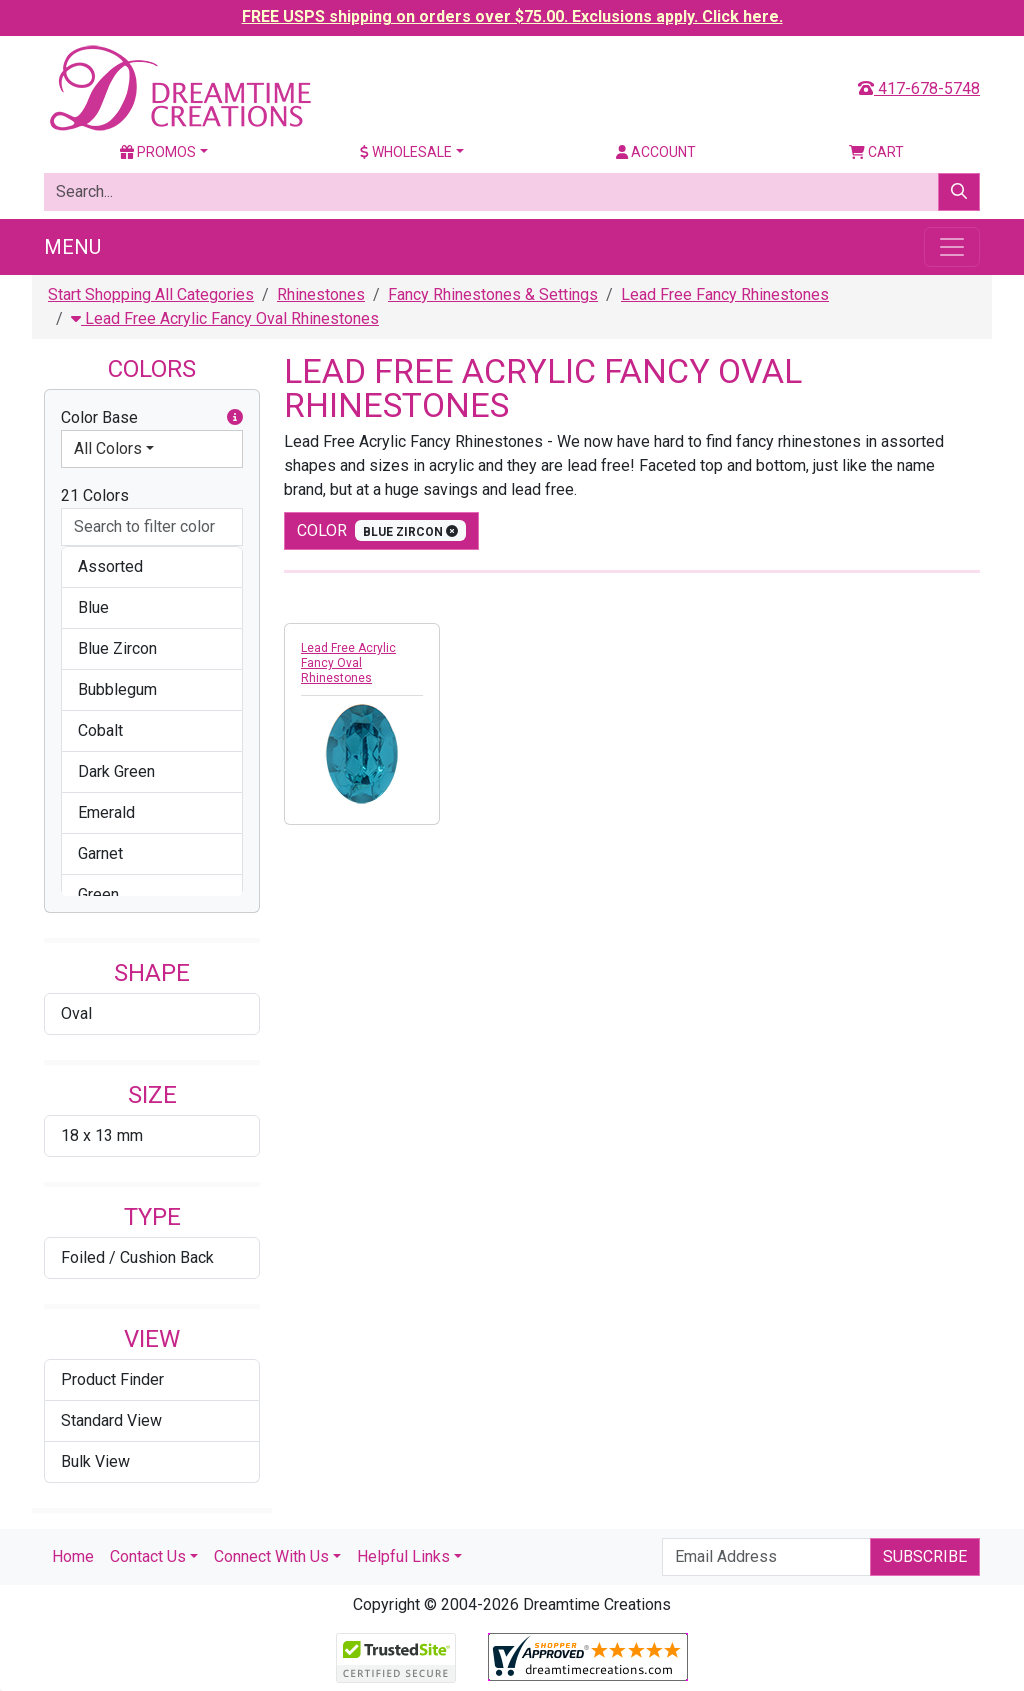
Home (73, 1556)
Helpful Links (403, 1556)
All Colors (108, 448)
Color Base (152, 418)
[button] (235, 418)
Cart (876, 152)
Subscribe (925, 1556)
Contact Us (148, 1556)
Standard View (111, 1420)
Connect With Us (271, 1556)
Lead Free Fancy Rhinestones (725, 294)
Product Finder (112, 1379)
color (381, 530)
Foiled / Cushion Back (137, 1257)
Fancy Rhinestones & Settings (493, 294)
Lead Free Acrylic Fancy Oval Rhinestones (225, 318)
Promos (158, 152)
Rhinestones (321, 294)
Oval (76, 1013)
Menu (72, 247)
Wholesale (406, 152)
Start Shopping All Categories (151, 294)
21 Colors (95, 495)
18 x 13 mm (102, 1135)
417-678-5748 (919, 88)
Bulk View (95, 1461)
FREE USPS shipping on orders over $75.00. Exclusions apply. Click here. (512, 16)
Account (656, 152)
